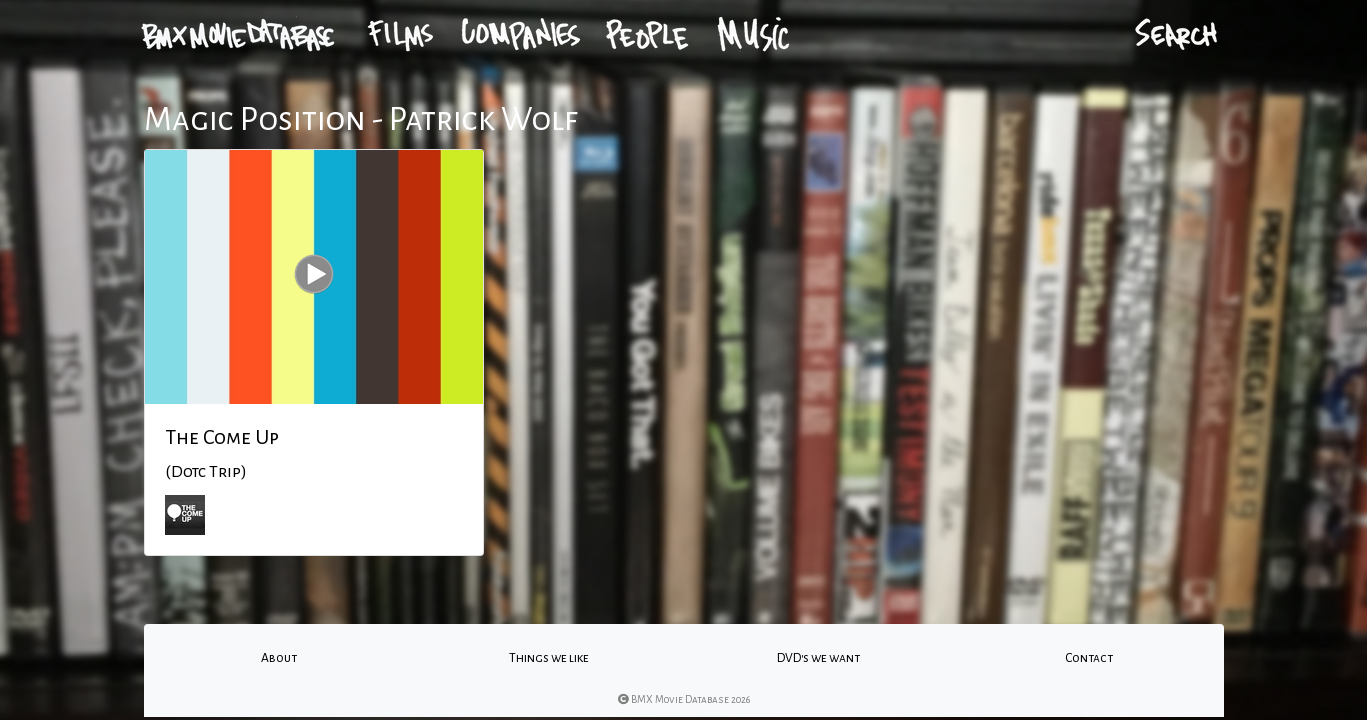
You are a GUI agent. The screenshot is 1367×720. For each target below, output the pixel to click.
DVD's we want (818, 658)
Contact (1089, 658)
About (279, 658)
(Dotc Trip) (206, 472)
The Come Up (222, 437)
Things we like (549, 658)
